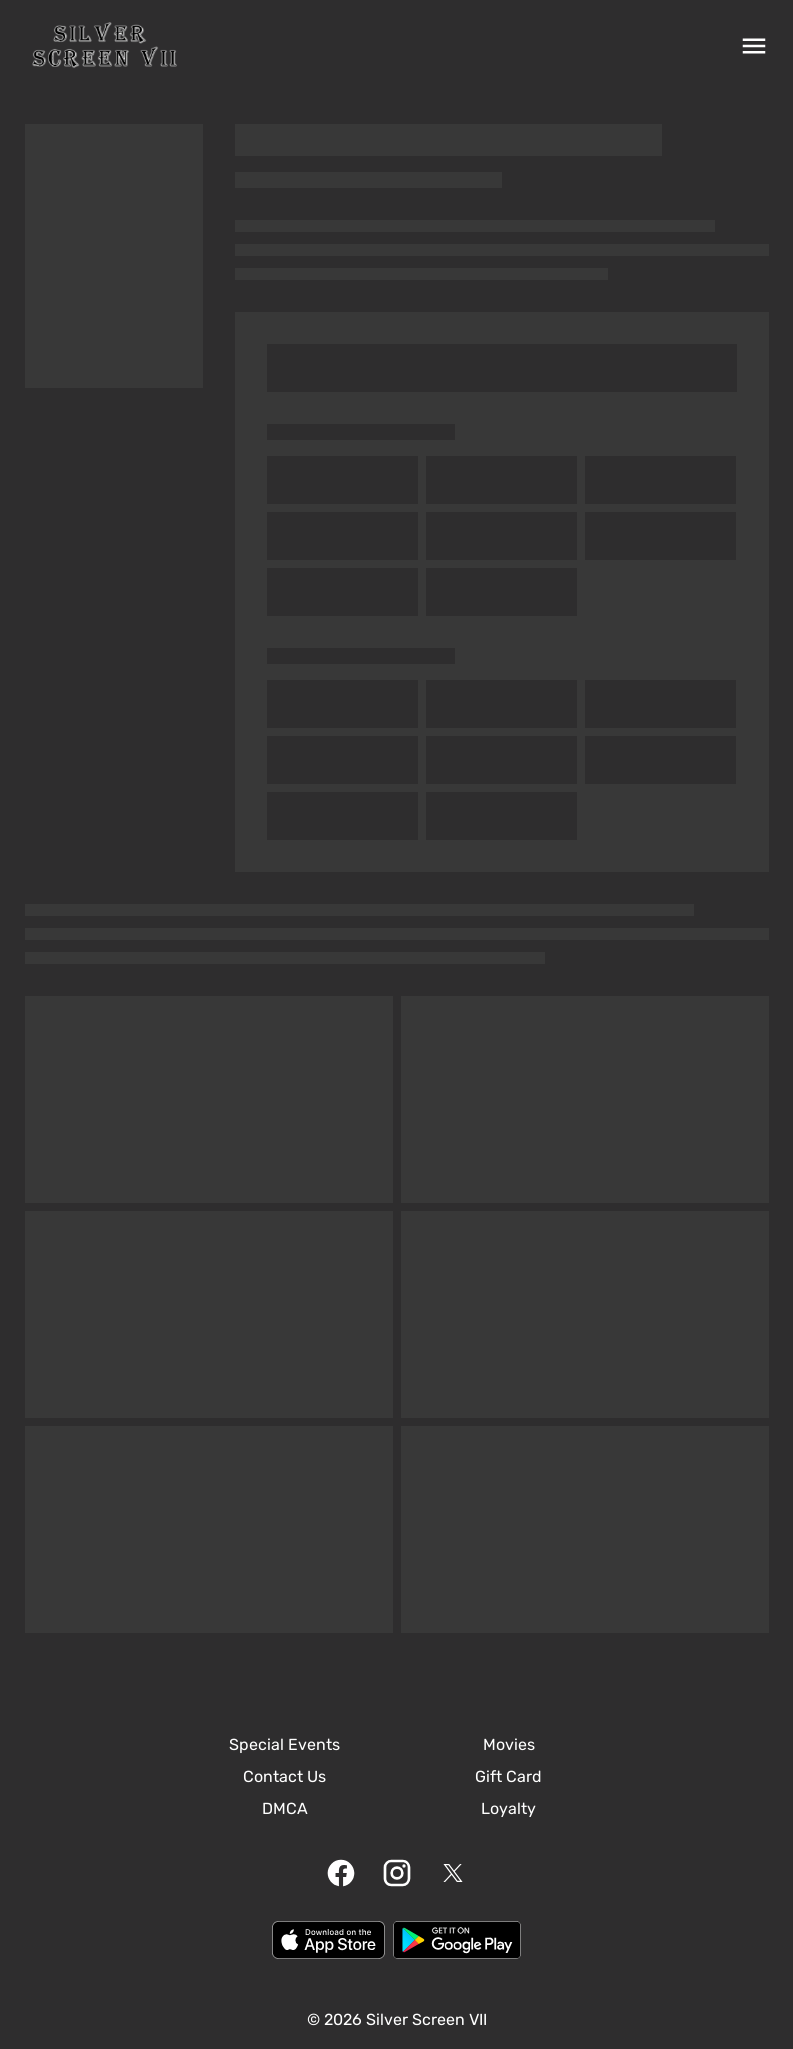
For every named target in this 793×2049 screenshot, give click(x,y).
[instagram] (397, 1873)
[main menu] (754, 46)
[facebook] (341, 1873)
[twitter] (453, 1873)
